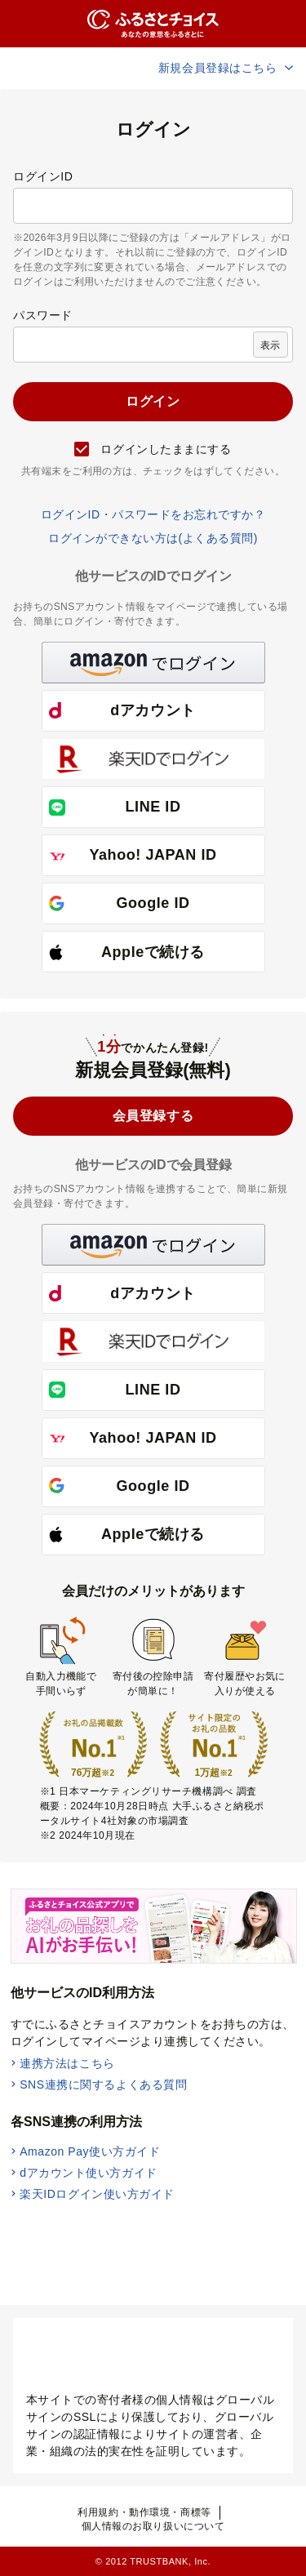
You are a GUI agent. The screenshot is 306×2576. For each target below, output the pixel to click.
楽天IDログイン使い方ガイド (97, 2193)
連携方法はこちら (67, 2063)
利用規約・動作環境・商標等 (144, 2512)
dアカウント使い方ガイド (88, 2172)
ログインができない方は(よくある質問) (153, 538)
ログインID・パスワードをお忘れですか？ (153, 514)
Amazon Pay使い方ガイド (90, 2151)
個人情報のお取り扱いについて (153, 2526)
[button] (153, 662)
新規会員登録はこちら (226, 67)
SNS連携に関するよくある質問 (103, 2084)
